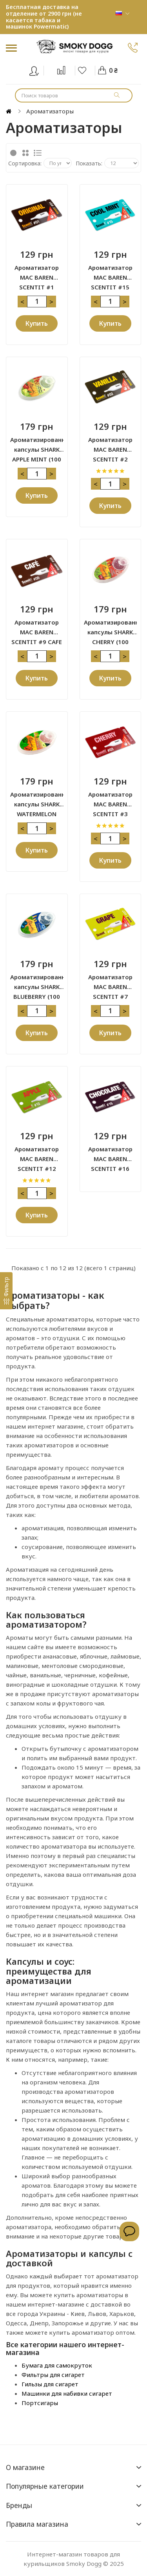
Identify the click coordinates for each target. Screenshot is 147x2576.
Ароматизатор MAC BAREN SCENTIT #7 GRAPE (110, 982)
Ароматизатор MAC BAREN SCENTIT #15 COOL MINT (110, 273)
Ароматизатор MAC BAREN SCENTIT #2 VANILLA (110, 445)
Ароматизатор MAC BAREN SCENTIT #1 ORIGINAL (37, 273)
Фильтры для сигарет (53, 2375)
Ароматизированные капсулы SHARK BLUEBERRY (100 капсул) (37, 982)
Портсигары (40, 2403)
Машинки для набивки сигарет (67, 2393)
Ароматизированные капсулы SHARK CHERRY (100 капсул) (110, 627)
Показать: (89, 163)
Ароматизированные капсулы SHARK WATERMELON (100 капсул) (37, 799)
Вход (39, 69)
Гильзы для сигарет (50, 2384)
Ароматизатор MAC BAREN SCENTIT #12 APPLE (37, 1154)
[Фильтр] (6, 1290)
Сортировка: (25, 163)
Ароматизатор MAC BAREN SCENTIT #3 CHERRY (110, 799)
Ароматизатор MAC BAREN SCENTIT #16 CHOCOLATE (110, 1154)
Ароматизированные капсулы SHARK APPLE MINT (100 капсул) (37, 445)
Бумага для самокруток (57, 2365)
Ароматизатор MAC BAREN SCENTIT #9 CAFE (36, 627)
